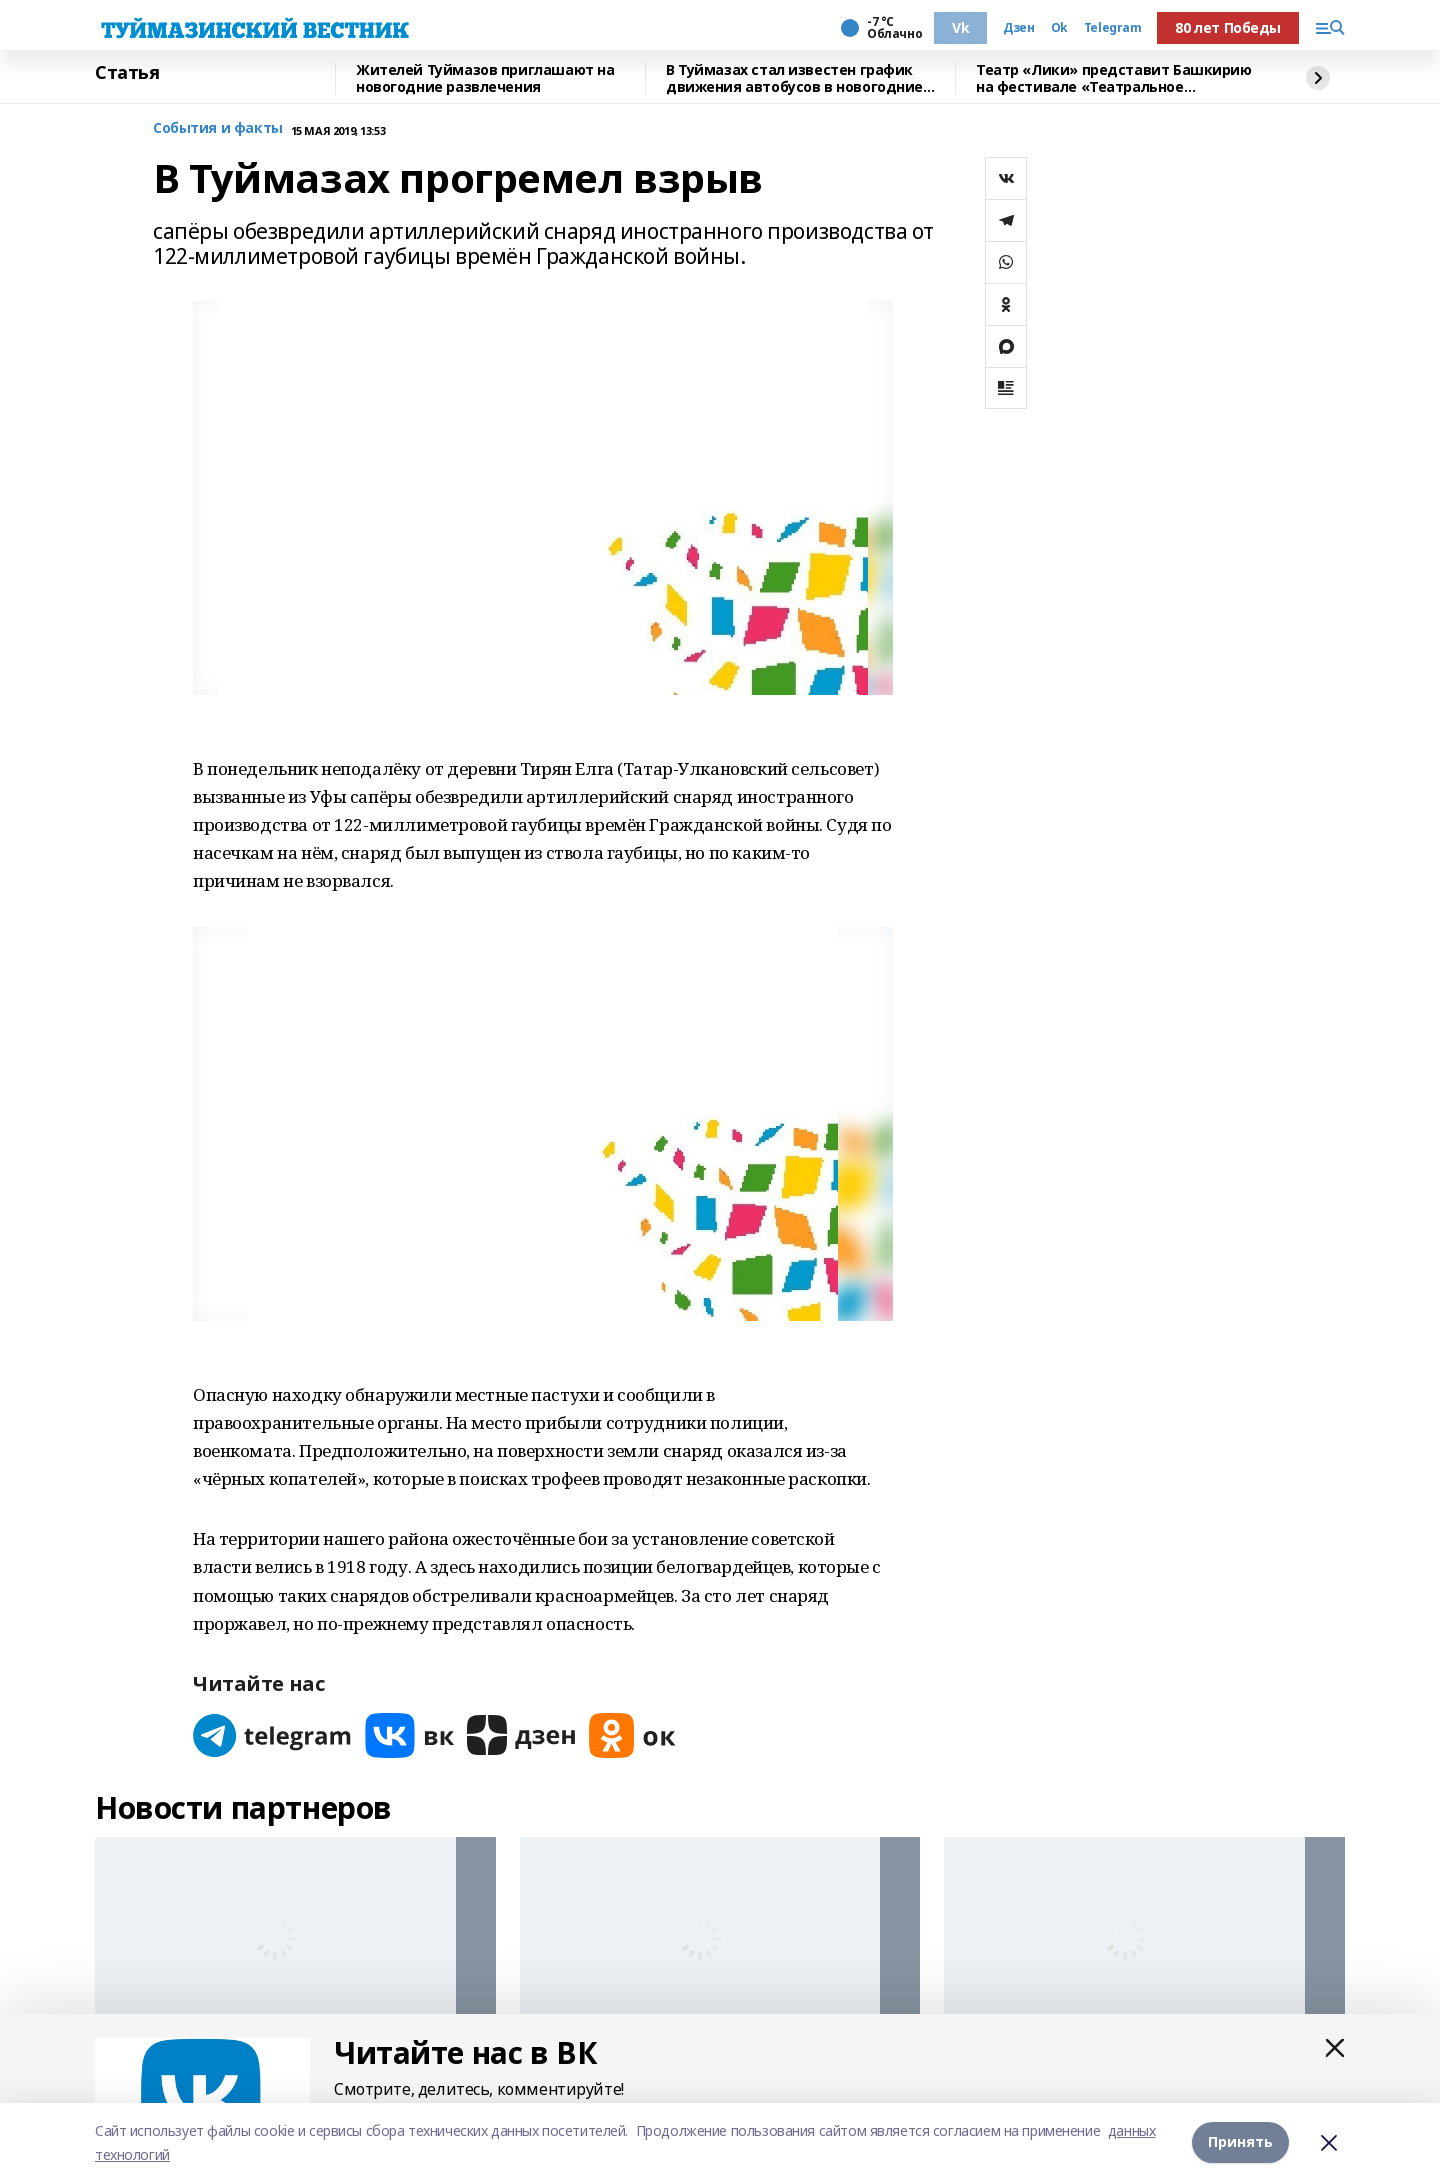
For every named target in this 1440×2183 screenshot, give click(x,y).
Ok (1059, 28)
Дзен (1018, 28)
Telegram (1113, 28)
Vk (960, 27)
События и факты (218, 128)
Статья (127, 73)
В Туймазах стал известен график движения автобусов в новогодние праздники (794, 78)
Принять (1240, 2142)
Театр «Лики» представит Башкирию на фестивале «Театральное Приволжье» (1114, 78)
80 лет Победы (1228, 27)
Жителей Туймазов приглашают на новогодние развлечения (485, 78)
